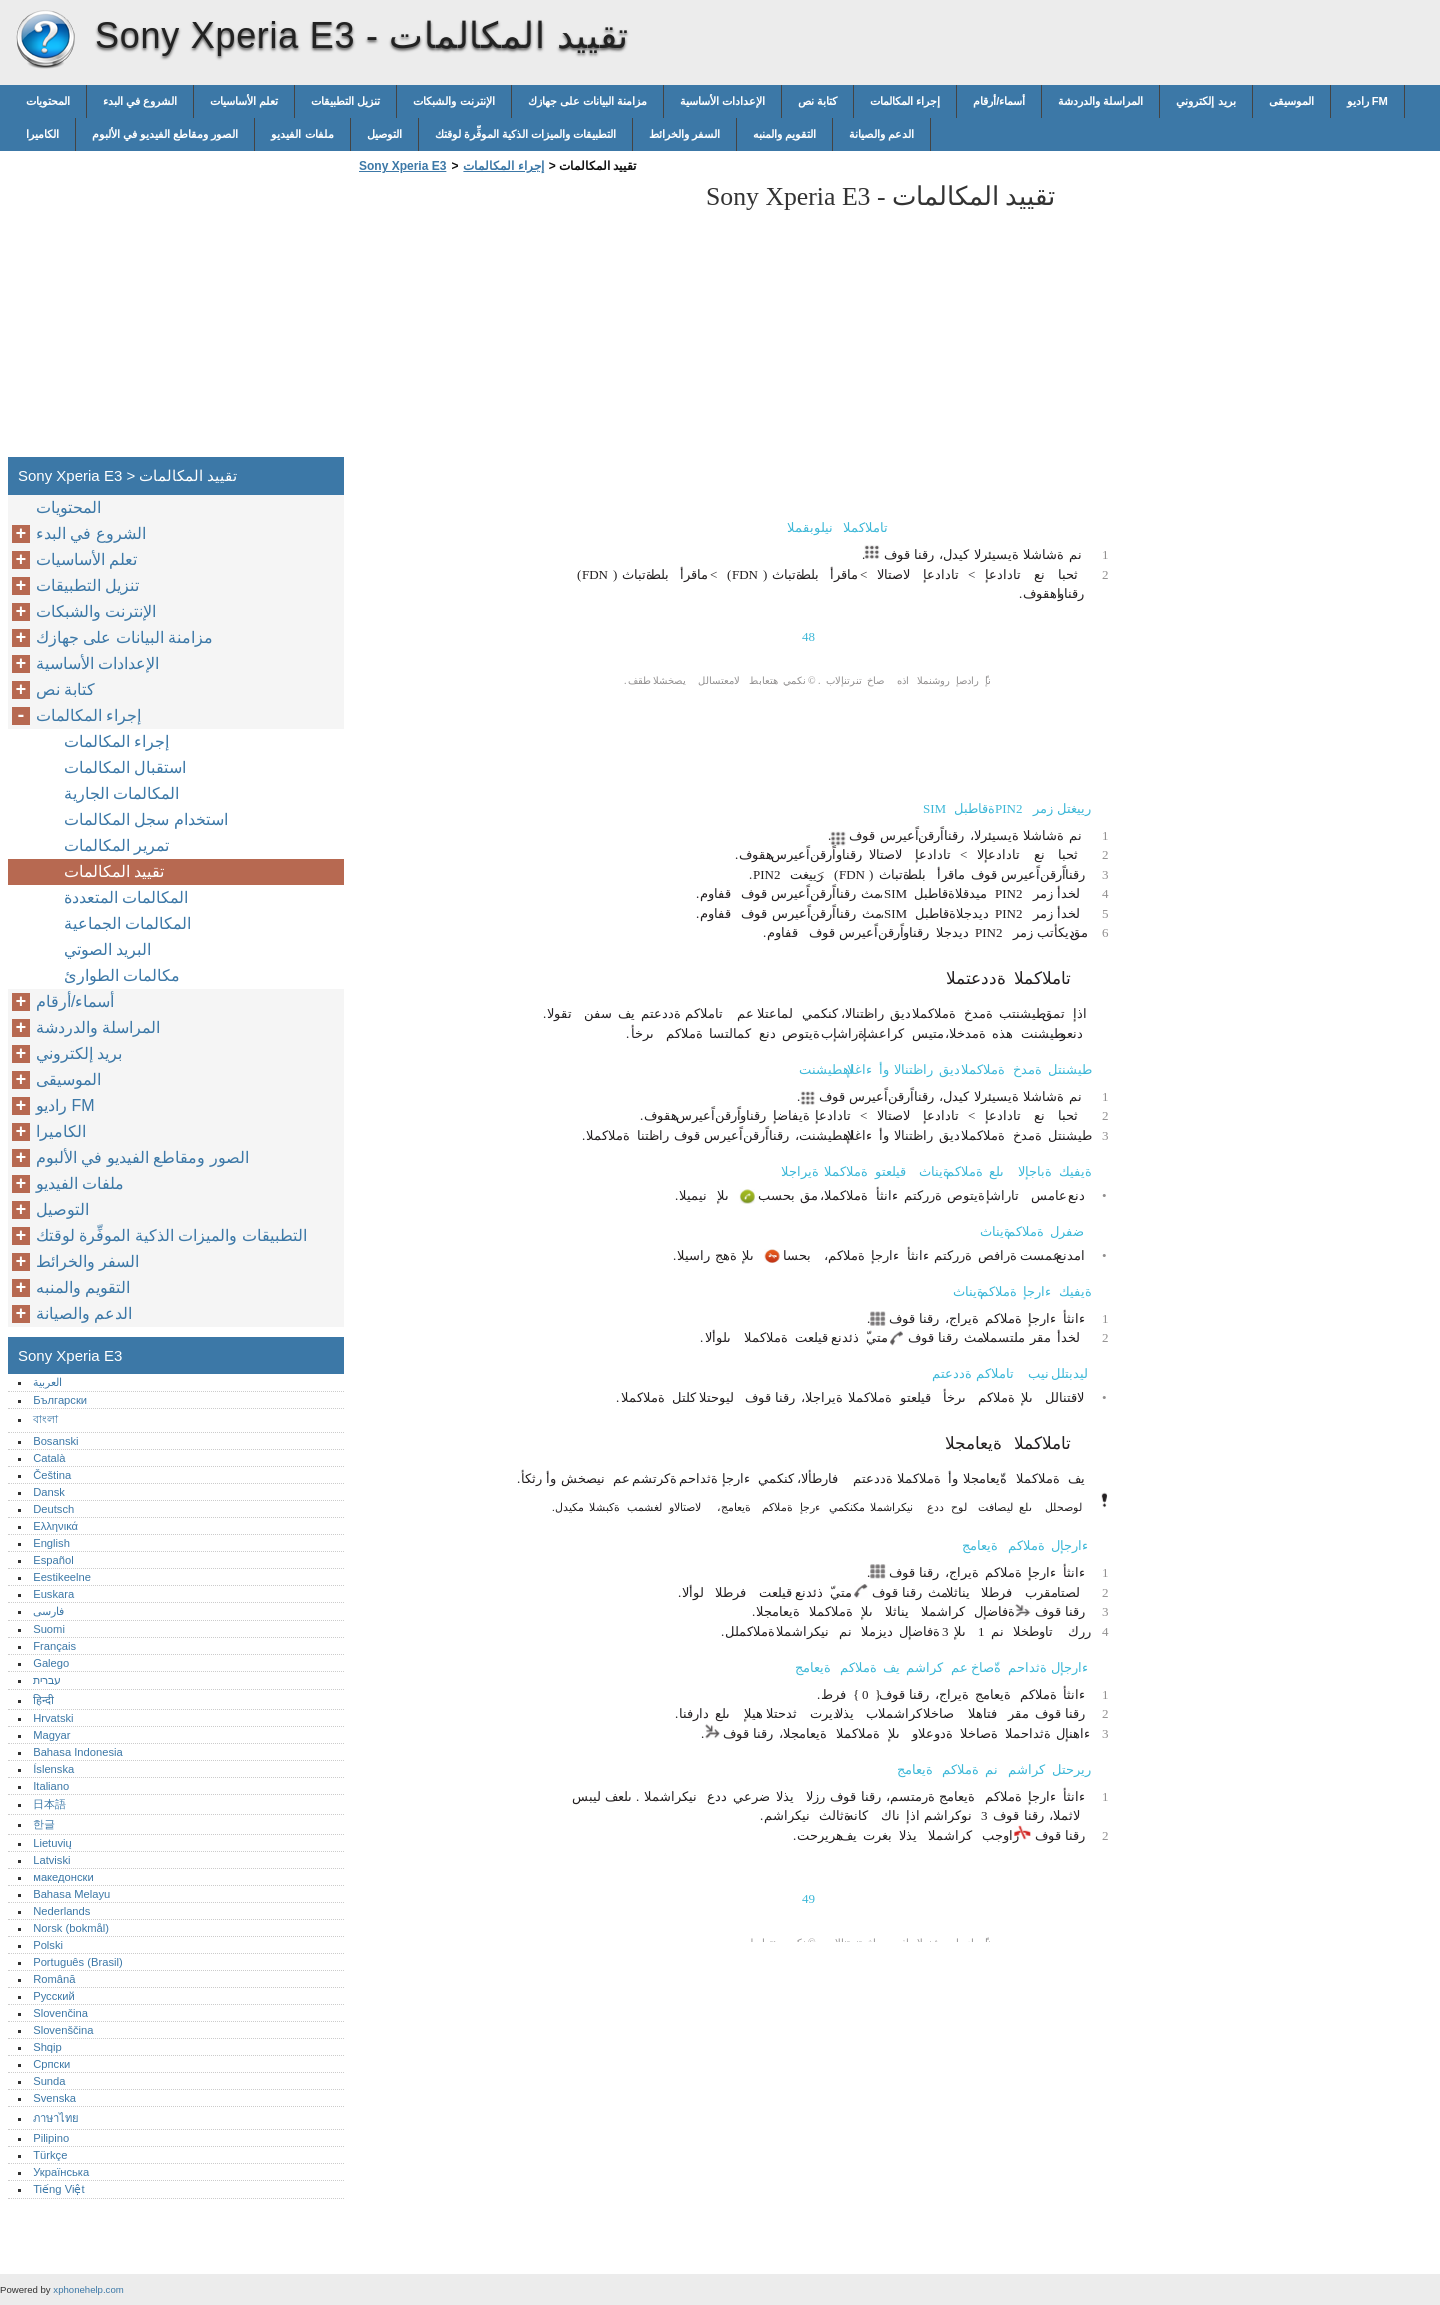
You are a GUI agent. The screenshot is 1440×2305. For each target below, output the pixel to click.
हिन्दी (43, 1700)
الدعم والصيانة (881, 134)
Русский (54, 1996)
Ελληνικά (55, 1526)
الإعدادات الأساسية (722, 101)
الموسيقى (1291, 101)
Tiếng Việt (58, 2189)
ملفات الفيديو (302, 134)
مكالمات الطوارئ (122, 975)
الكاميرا (42, 134)
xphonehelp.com (88, 2289)
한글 (44, 1824)
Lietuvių (52, 1843)
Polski (48, 1945)
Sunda (49, 2081)
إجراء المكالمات (905, 101)
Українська (61, 2172)
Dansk (49, 1492)
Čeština (52, 1475)
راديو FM (1367, 101)
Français (54, 1646)
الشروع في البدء (140, 101)
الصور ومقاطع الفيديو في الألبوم (165, 134)
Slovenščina (63, 2030)
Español (53, 1560)
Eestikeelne (62, 1577)
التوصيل (384, 134)
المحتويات (48, 101)
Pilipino (51, 2138)
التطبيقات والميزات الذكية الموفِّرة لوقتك (525, 134)
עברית (47, 1680)
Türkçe (50, 2155)
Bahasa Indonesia (78, 1752)
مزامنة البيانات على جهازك (587, 101)
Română (54, 1979)
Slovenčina (60, 2013)
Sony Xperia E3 (45, 40)
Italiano (51, 1786)
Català (49, 1458)
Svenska (54, 2098)
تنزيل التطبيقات (345, 101)
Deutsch (53, 1509)
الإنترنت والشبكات (453, 101)
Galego (51, 1663)
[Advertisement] (522, 321)
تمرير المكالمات (116, 845)
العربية (47, 1382)
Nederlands (61, 1911)
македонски (63, 1877)
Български (60, 1400)
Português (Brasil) (78, 1962)
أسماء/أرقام (999, 101)
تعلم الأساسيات (244, 101)
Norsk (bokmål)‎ (71, 1928)
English (51, 1543)
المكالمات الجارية (121, 793)
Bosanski (55, 1441)
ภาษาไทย (56, 2118)
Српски (51, 2064)
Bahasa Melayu (71, 1894)
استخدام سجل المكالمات (146, 819)
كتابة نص (817, 101)
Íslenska (53, 1769)
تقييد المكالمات (114, 871)
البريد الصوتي (107, 949)
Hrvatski (53, 1718)
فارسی (48, 1611)
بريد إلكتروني (1205, 101)
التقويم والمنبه (784, 134)
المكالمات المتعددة (126, 897)
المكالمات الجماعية (127, 923)
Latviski (51, 1860)
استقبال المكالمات (125, 767)
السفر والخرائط (684, 134)
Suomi (49, 1629)
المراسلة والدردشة (1100, 101)
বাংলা (45, 1419)
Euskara (53, 1594)
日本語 (49, 1804)
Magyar (51, 1735)
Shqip (47, 2047)
